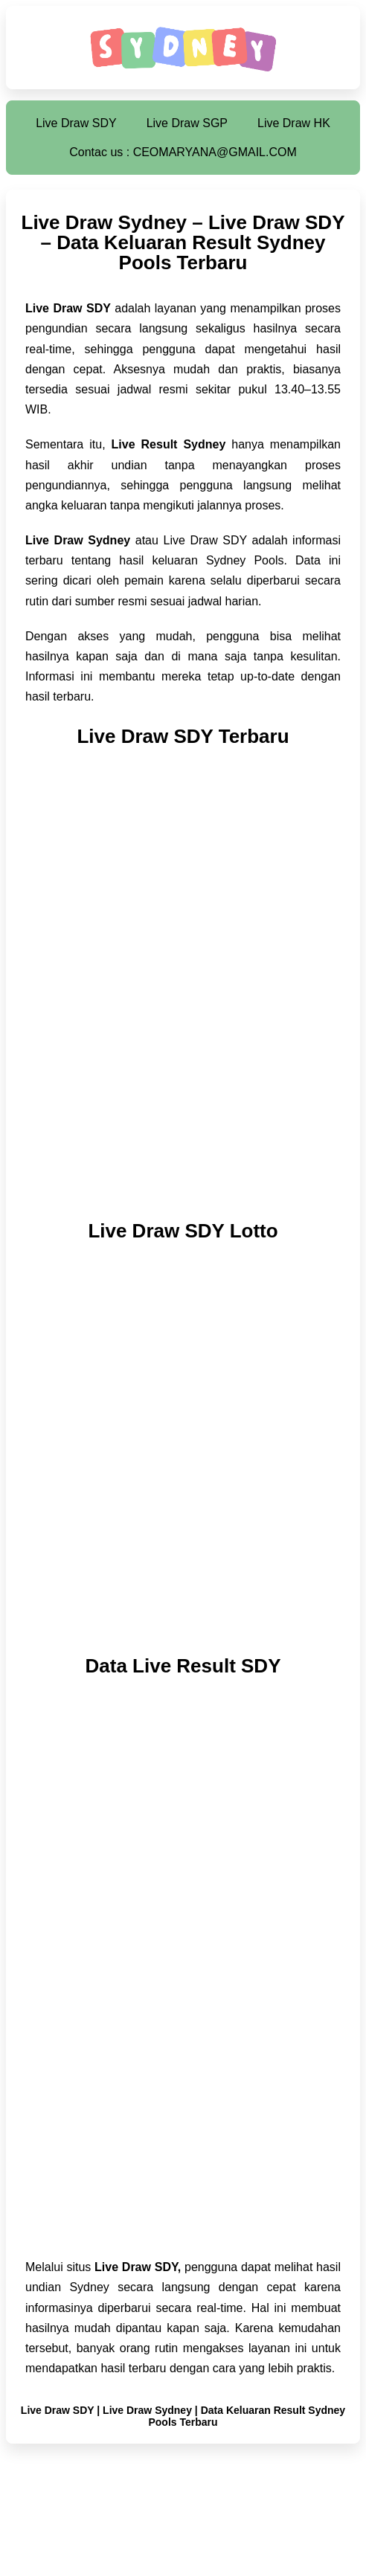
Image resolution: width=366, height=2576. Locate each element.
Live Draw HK (293, 123)
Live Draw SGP (187, 123)
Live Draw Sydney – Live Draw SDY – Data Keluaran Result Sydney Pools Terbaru (183, 242)
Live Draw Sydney (147, 2410)
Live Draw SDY (76, 123)
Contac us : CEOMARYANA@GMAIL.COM (183, 152)
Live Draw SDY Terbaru (183, 736)
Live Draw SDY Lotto (182, 1231)
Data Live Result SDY (183, 1666)
